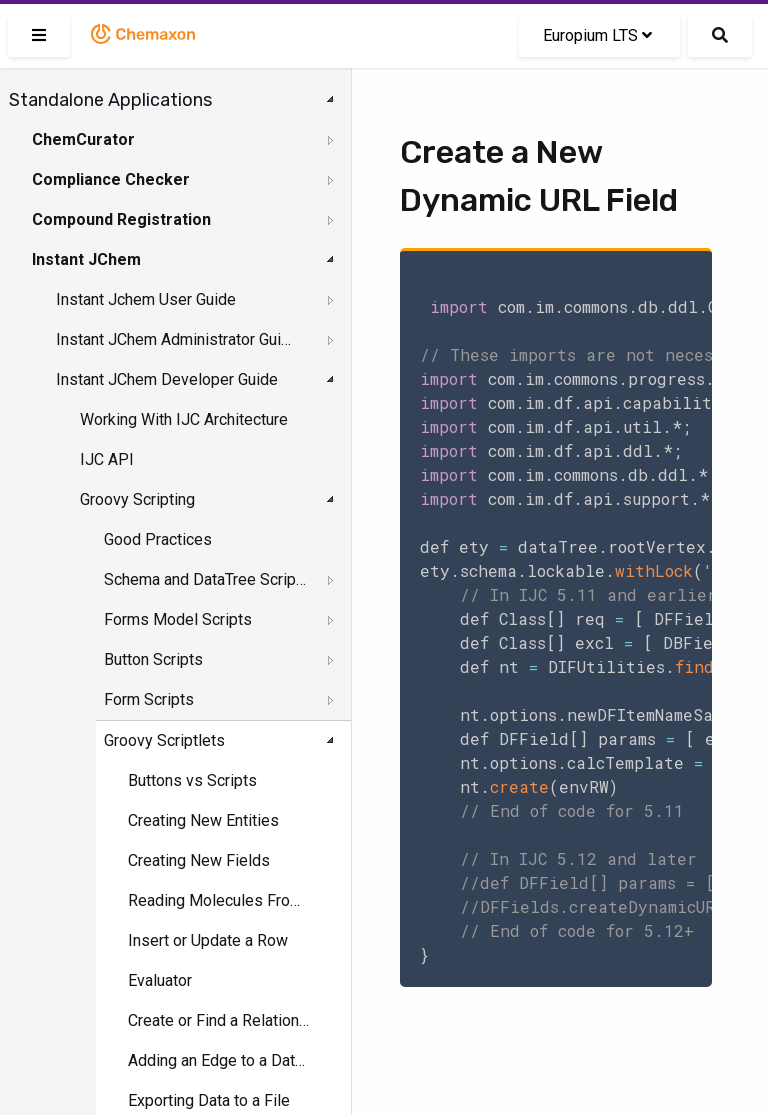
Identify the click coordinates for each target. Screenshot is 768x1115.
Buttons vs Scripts (192, 780)
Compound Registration (121, 219)
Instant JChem (86, 259)
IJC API (107, 459)
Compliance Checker (111, 179)
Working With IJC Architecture (184, 419)
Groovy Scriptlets (164, 740)
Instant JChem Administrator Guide (177, 339)
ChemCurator (83, 139)
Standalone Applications (110, 100)
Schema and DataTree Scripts (206, 579)
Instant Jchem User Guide (146, 299)
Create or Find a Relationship (220, 1020)
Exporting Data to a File (209, 1100)
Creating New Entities (203, 820)
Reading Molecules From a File (220, 900)
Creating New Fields (199, 860)
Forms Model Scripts (178, 619)
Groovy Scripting (137, 499)
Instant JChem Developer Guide (167, 379)
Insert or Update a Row (208, 940)
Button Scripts (153, 659)
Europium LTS (597, 35)
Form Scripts (149, 699)
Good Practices (158, 539)
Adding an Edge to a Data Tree (220, 1060)
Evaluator (160, 980)
